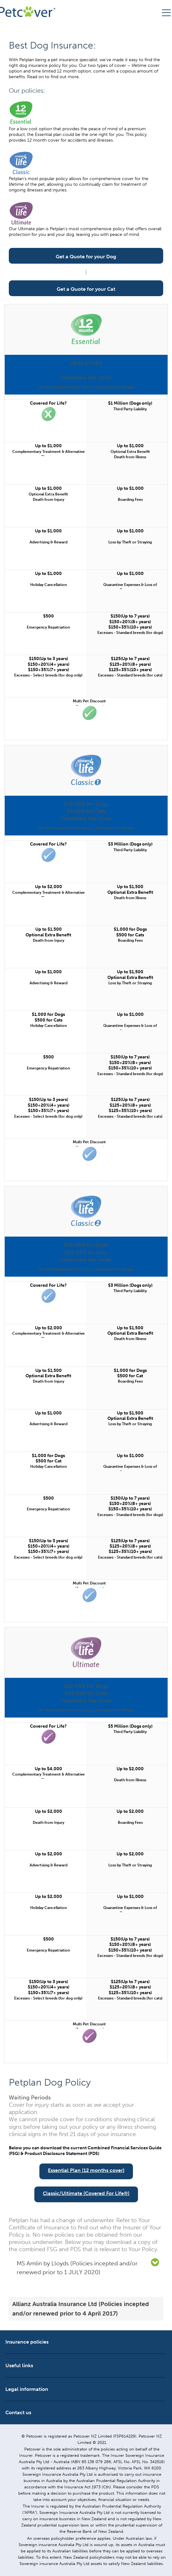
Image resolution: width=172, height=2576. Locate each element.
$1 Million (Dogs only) (130, 403)
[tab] (86, 2268)
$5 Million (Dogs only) (130, 1726)
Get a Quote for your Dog (86, 257)
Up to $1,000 (48, 445)
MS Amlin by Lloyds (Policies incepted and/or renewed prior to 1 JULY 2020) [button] (77, 2268)
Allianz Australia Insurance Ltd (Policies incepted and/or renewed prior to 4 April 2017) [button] (80, 2308)
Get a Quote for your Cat (86, 289)
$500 (48, 616)
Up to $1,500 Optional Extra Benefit (130, 889)
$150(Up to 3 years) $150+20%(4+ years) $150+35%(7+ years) (48, 664)
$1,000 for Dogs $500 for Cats (130, 932)
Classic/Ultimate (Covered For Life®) (86, 2193)
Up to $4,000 (48, 1768)
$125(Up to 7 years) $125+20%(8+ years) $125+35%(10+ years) (130, 664)
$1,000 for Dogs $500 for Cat (130, 1373)
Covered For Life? (48, 403)
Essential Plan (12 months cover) (86, 2170)
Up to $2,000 (48, 886)
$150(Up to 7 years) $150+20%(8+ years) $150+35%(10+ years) (130, 621)
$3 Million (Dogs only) (130, 844)
